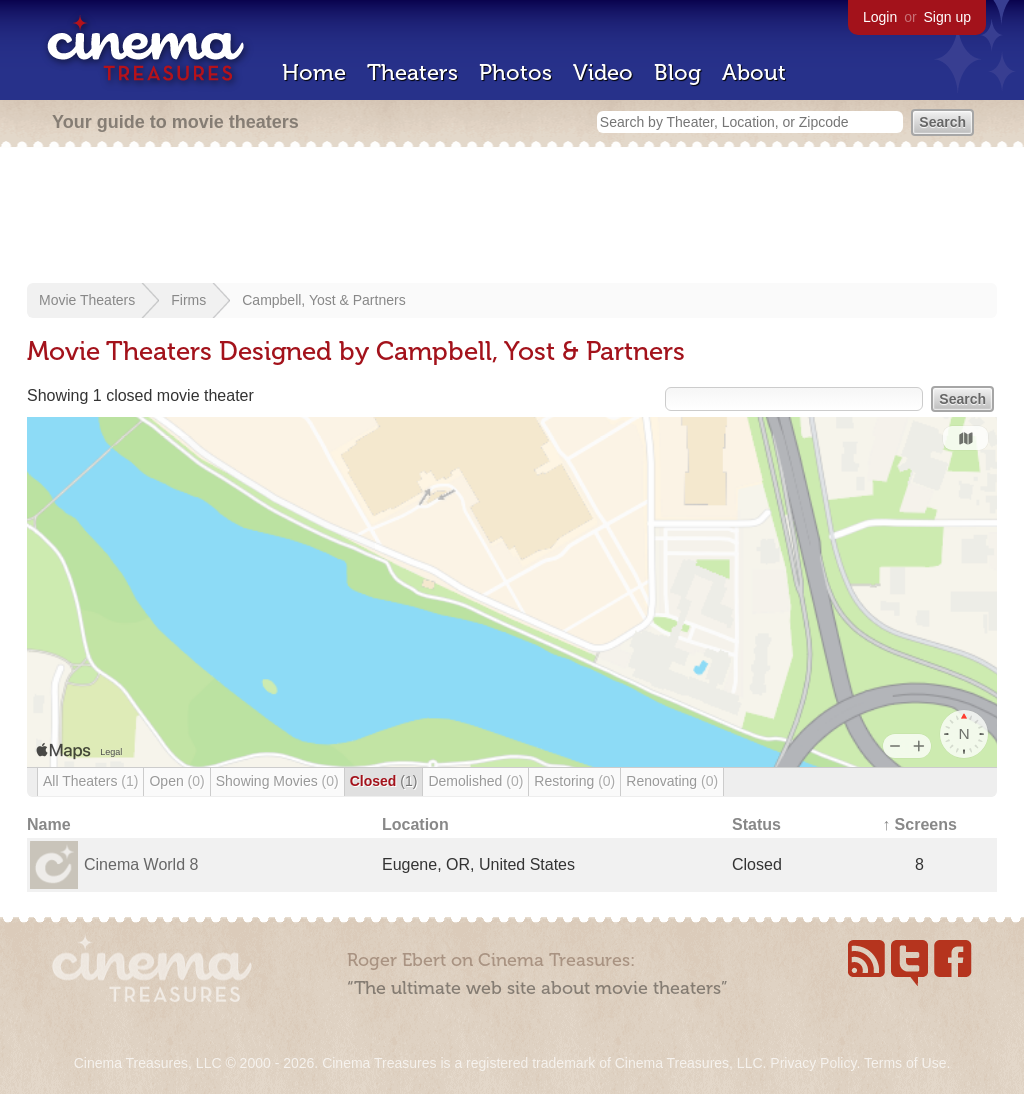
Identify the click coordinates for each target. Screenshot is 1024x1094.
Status (756, 824)
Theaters (412, 72)
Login (880, 17)
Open (176, 781)
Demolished (475, 781)
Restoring (574, 781)
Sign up (947, 17)
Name (49, 824)
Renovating (672, 781)
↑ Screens (919, 824)
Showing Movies (277, 781)
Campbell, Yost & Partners (323, 300)
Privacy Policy (813, 1063)
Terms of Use (905, 1063)
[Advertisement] (512, 217)
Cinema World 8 (141, 864)
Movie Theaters (87, 300)
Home (314, 72)
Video (603, 72)
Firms (188, 300)
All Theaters (90, 781)
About (754, 72)
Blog (677, 72)
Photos (515, 72)
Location (415, 824)
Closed (384, 781)
